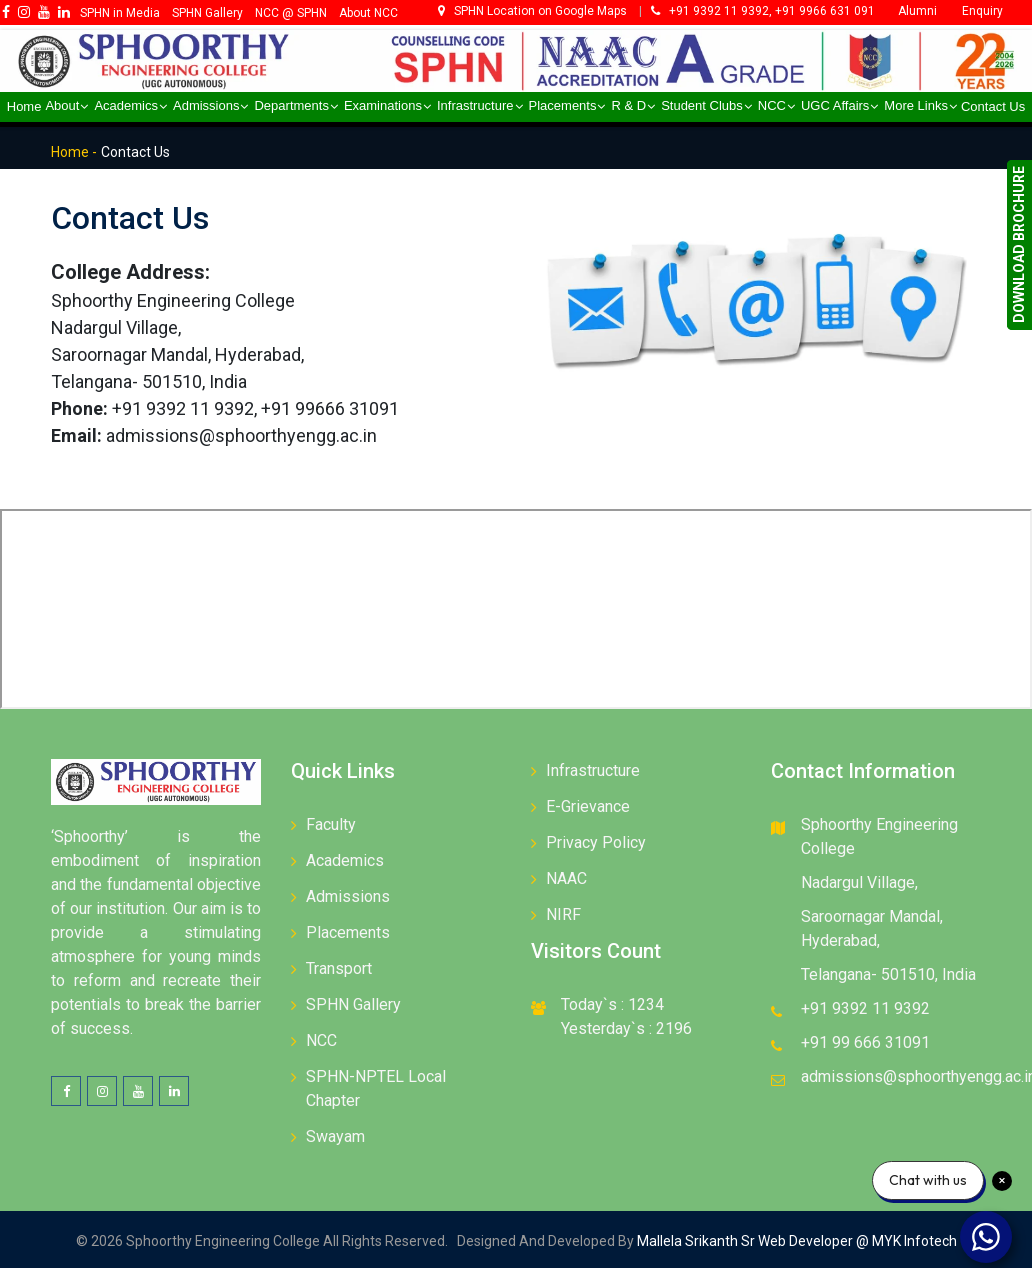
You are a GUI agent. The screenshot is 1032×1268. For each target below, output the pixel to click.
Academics (345, 860)
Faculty (331, 824)
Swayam (335, 1136)
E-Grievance (588, 806)
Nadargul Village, (859, 882)
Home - (74, 152)
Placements (348, 932)
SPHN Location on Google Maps (534, 11)
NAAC (566, 878)
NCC (321, 1040)
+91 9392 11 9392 (865, 1008)
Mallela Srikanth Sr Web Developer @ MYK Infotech (795, 1241)
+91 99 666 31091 (865, 1042)
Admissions (348, 896)
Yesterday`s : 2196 (626, 1028)
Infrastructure (593, 770)
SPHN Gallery (353, 1004)
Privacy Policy (596, 842)
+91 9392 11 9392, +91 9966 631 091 (763, 11)
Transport (339, 968)
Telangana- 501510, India (888, 974)
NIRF (563, 914)
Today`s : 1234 (612, 1004)
